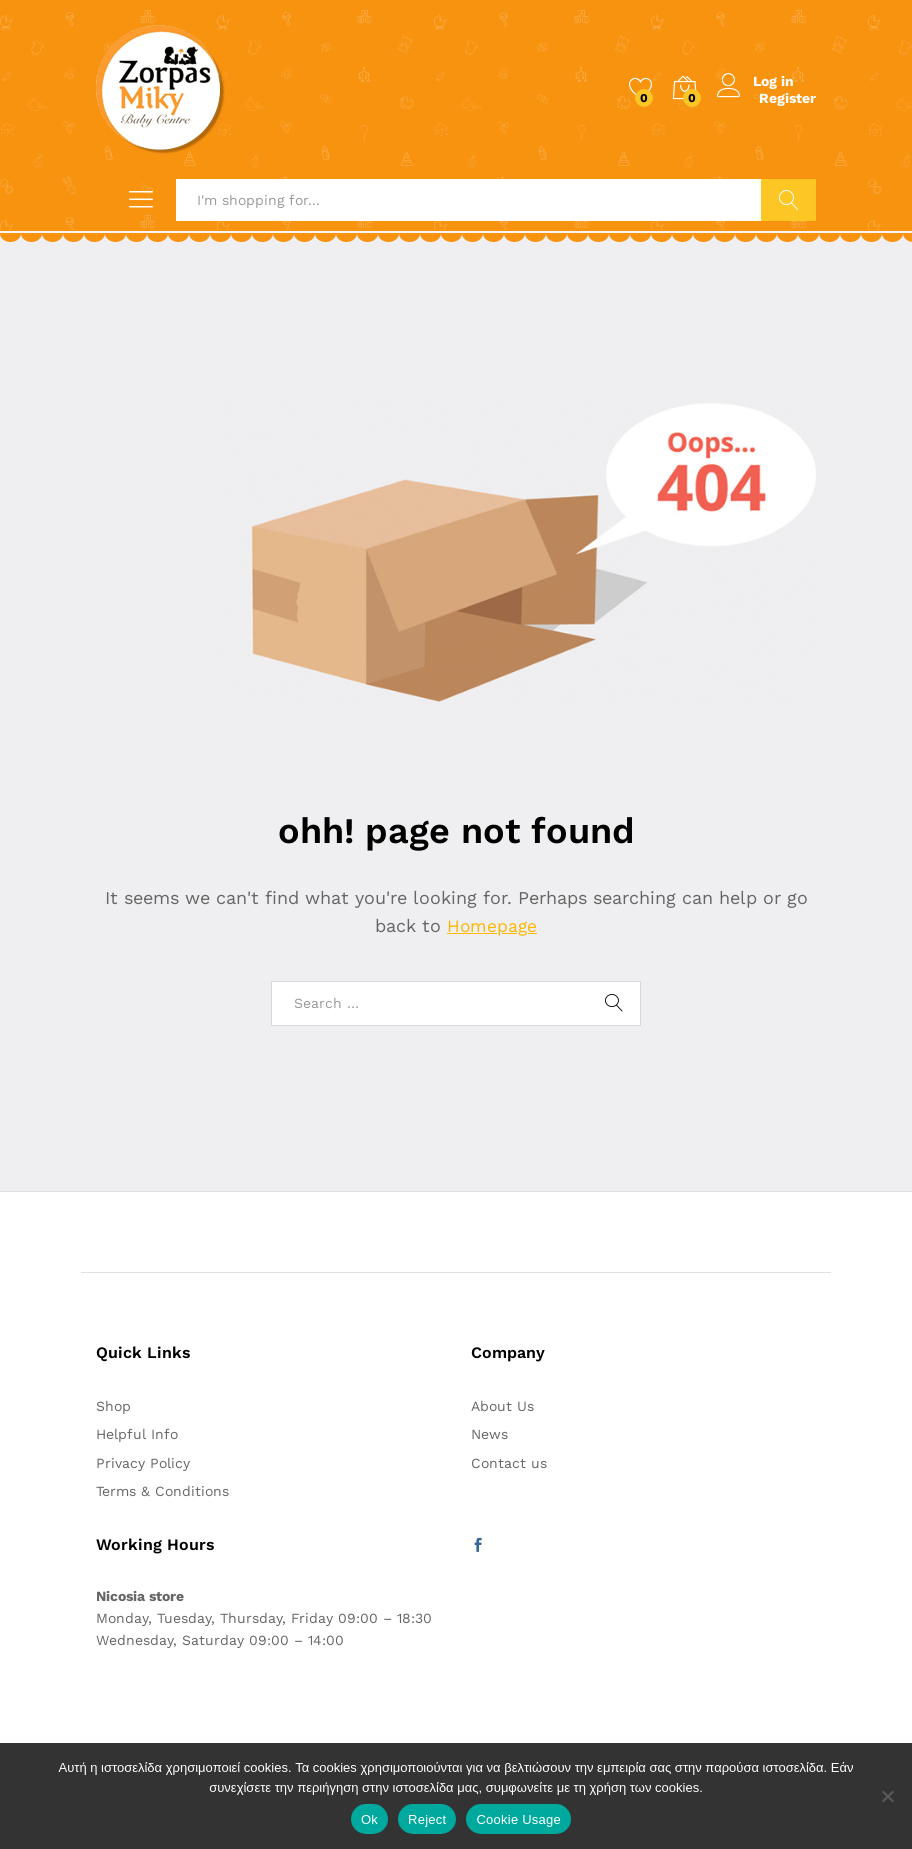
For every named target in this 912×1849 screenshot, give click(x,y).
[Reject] (887, 1796)
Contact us (509, 1463)
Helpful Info (137, 1434)
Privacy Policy (143, 1463)
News (489, 1434)
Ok (369, 1819)
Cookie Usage (518, 1819)
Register (787, 98)
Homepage (492, 925)
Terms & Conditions (162, 1491)
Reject (427, 1819)
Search (788, 200)
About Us (502, 1406)
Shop (113, 1406)
